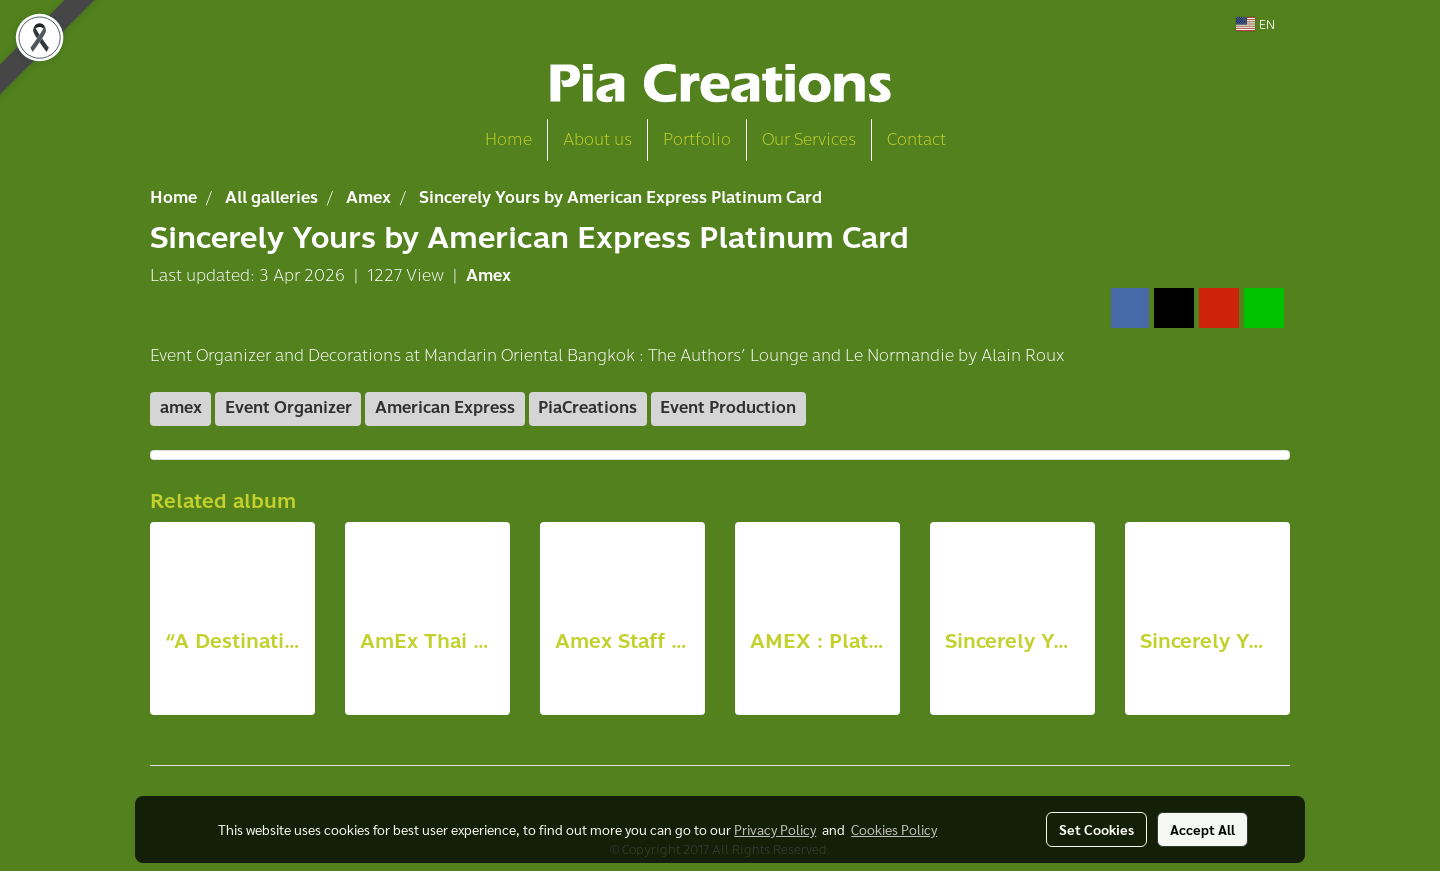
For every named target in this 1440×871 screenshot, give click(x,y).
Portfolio (697, 139)
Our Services (809, 139)
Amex (488, 275)
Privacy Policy (775, 829)
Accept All (1202, 829)
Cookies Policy (894, 829)
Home (508, 139)
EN (1255, 24)
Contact (916, 139)
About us (597, 139)
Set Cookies (1096, 829)
